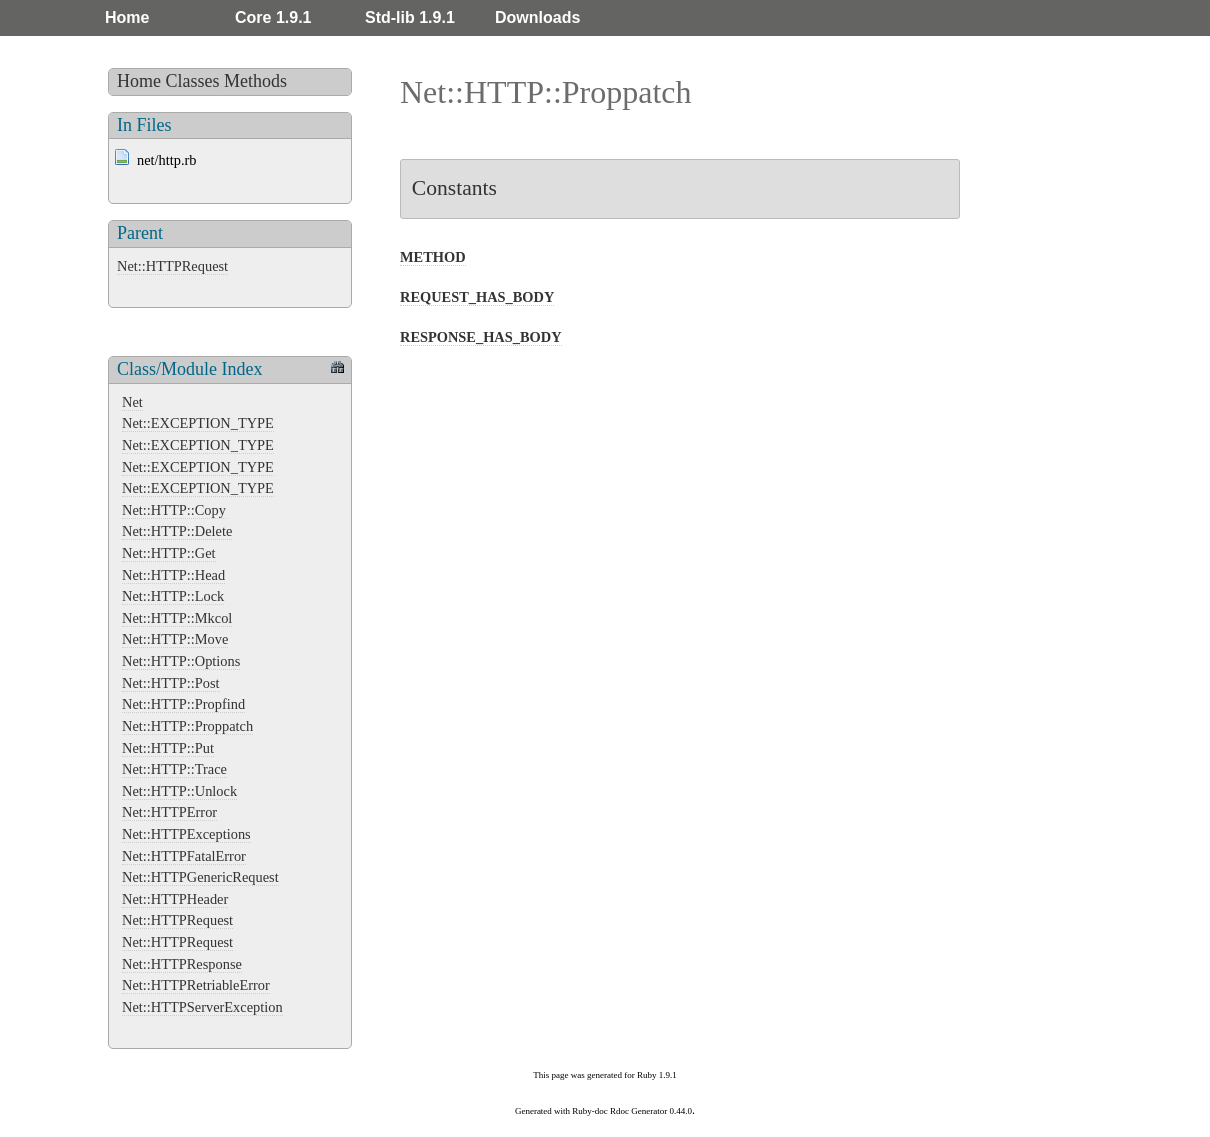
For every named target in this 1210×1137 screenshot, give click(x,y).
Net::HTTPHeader (175, 899)
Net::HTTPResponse (182, 964)
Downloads (537, 17)
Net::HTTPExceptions (186, 834)
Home (127, 17)
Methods (255, 81)
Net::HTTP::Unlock (179, 791)
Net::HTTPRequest (172, 266)
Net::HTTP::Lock (173, 596)
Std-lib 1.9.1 (410, 17)
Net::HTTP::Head (173, 575)
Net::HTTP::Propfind (183, 704)
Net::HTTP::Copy (174, 510)
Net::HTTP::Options (181, 661)
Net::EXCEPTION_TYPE (198, 423)
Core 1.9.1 (273, 17)
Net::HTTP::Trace (174, 769)
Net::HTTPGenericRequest (200, 877)
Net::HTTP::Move (175, 639)
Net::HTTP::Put (168, 748)
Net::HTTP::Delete (177, 531)
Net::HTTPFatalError (184, 856)
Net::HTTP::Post (171, 683)
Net (132, 402)
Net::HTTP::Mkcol (177, 618)
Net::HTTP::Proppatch (187, 726)
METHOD (433, 257)
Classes (193, 81)
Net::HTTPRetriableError (196, 985)
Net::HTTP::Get (169, 553)
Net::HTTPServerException (202, 1007)
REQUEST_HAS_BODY (477, 297)
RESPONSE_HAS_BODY (481, 337)
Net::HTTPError (169, 812)
